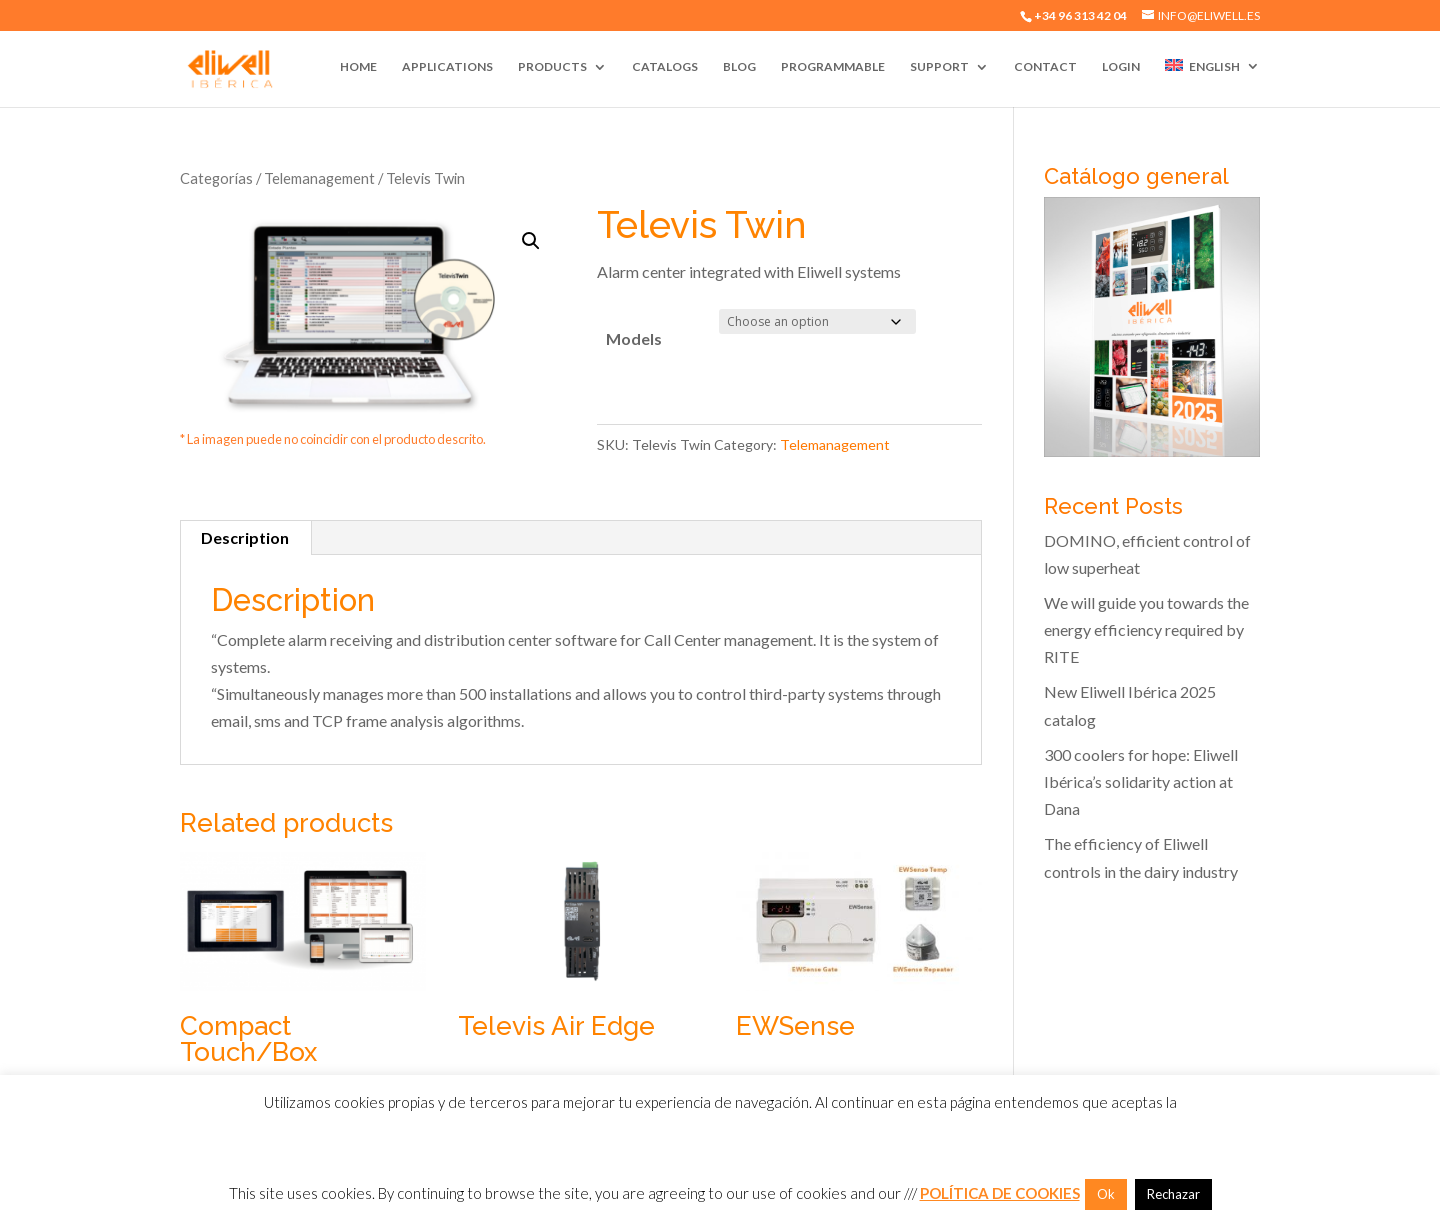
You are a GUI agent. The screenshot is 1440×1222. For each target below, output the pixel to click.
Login (1121, 67)
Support (939, 67)
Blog (739, 67)
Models (634, 338)
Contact (1045, 67)
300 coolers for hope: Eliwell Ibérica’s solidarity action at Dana (1141, 781)
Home (358, 67)
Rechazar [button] (1173, 1194)
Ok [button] (1106, 1194)
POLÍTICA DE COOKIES (1000, 1193)
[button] (531, 241)
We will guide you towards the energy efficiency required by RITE (1146, 629)
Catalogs (665, 67)
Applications (447, 67)
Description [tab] (245, 537)
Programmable (833, 67)
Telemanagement (319, 178)
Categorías (216, 178)
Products (552, 67)
